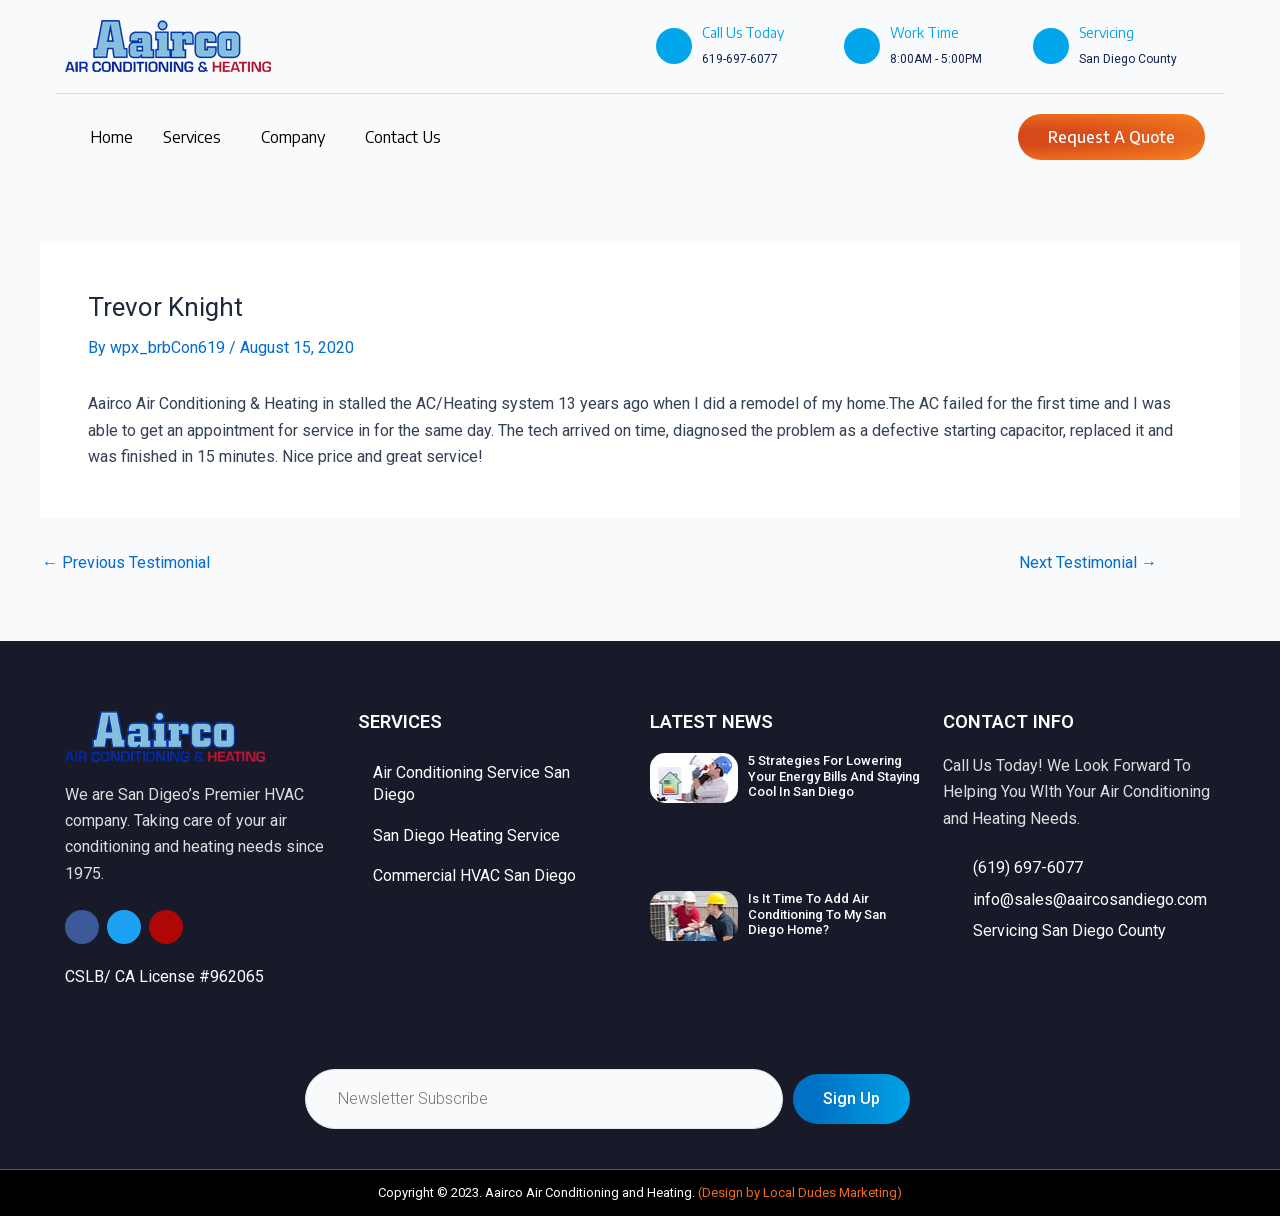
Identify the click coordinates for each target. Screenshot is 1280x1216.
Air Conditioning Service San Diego (471, 783)
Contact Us (403, 137)
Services (192, 137)
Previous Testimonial (126, 563)
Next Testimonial (1088, 563)
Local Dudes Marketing (830, 1192)
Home (111, 137)
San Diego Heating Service (466, 835)
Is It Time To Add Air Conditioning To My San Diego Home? (817, 914)
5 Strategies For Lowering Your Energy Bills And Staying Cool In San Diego (834, 776)
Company (293, 137)
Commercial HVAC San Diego (474, 875)
